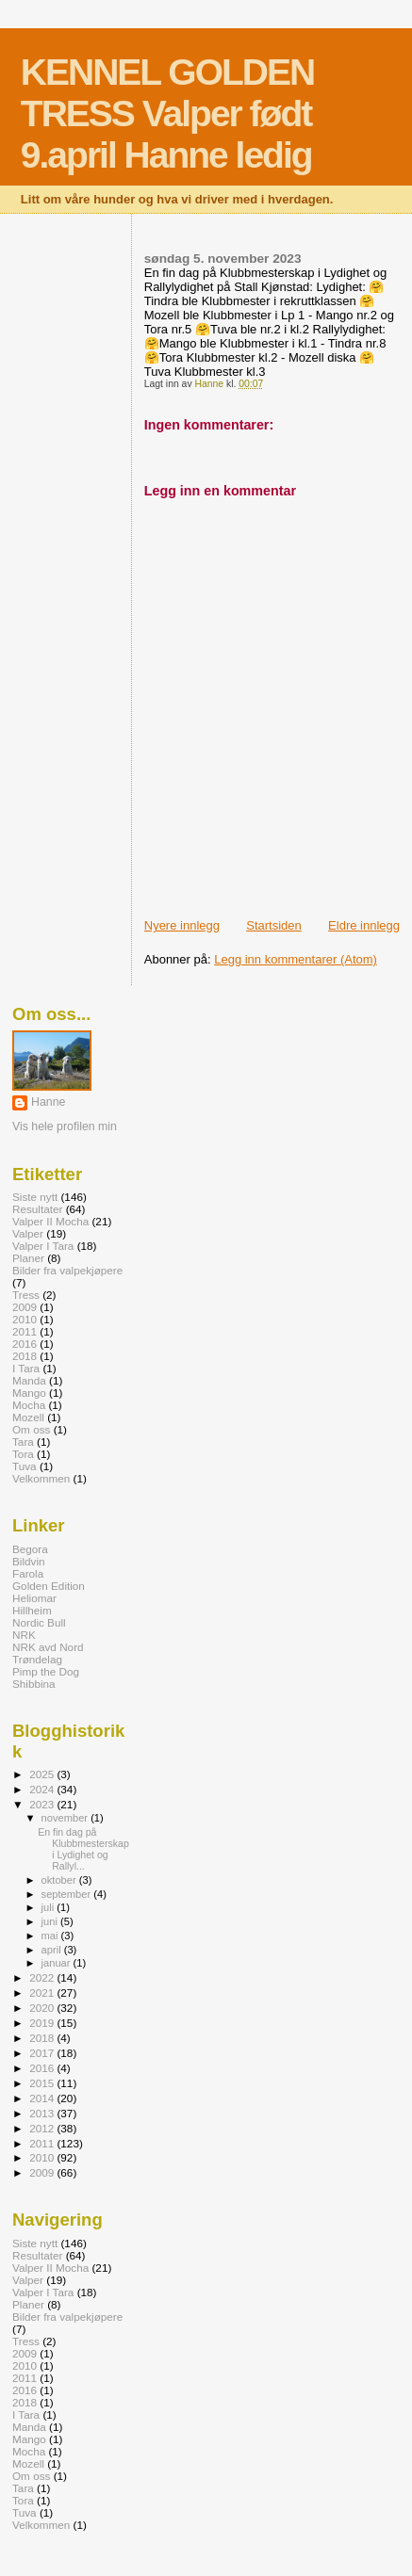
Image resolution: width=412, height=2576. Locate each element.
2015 (43, 2083)
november (66, 1817)
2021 (43, 1992)
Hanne (48, 1102)
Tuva (24, 1466)
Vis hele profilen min (64, 1126)
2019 (43, 2023)
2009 (24, 1307)
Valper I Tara (43, 1245)
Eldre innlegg (364, 925)
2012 (43, 2128)
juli (49, 1907)
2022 (43, 1977)
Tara (23, 1441)
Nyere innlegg (182, 925)
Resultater (37, 1209)
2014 (43, 2098)
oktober (60, 1880)
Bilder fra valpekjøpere (67, 1270)
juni (50, 1921)
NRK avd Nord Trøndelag (48, 1653)
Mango (29, 1392)
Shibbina (34, 1683)
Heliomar (34, 1598)
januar (57, 1962)
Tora (23, 1454)
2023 (43, 1804)
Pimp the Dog (45, 1671)
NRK (24, 1634)
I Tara (26, 1368)
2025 (43, 1774)
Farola (27, 1573)
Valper (27, 1233)
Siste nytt (35, 1197)
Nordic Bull (39, 1622)
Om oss (31, 1429)
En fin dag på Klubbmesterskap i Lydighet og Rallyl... (83, 1848)
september (67, 1894)
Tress (26, 1294)
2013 (43, 2113)
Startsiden (274, 925)
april (52, 1949)
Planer (28, 1258)
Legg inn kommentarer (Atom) (295, 959)
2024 (43, 1789)
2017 (43, 2053)
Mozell (28, 1417)
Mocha (28, 1405)
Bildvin (28, 1561)
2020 (43, 2007)
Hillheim (32, 1610)
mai (51, 1935)
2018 (24, 1356)
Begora (30, 1549)
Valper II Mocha (50, 1221)
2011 (24, 1331)
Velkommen (41, 1478)
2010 (24, 1319)
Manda (29, 1380)
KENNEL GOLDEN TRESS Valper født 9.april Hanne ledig (167, 113)
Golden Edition (48, 1586)
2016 (24, 1343)
